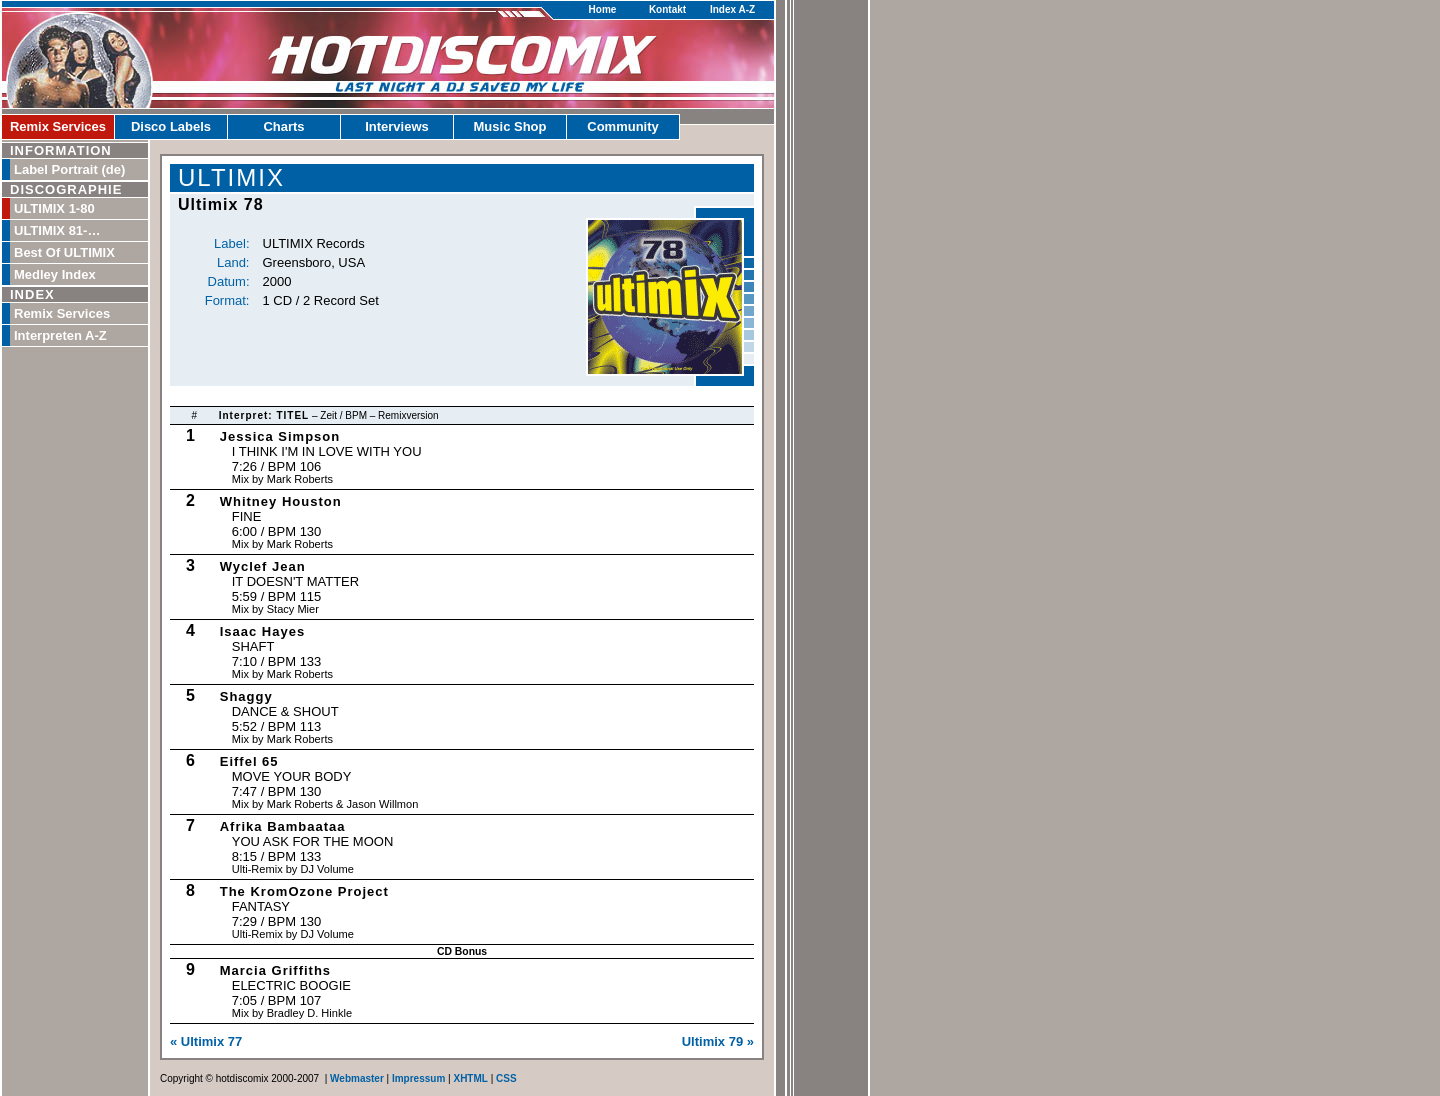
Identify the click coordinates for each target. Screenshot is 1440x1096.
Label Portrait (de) (69, 169)
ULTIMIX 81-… (57, 230)
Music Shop (510, 126)
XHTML (470, 1078)
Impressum (418, 1078)
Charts (283, 126)
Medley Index (55, 274)
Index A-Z (732, 9)
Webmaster (357, 1078)
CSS (506, 1078)
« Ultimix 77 (206, 1041)
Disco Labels (171, 126)
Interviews (397, 126)
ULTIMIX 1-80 (54, 208)
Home (603, 9)
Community (623, 126)
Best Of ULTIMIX (64, 252)
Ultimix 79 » (718, 1041)
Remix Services (58, 126)
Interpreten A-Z (60, 335)
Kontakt (667, 9)
